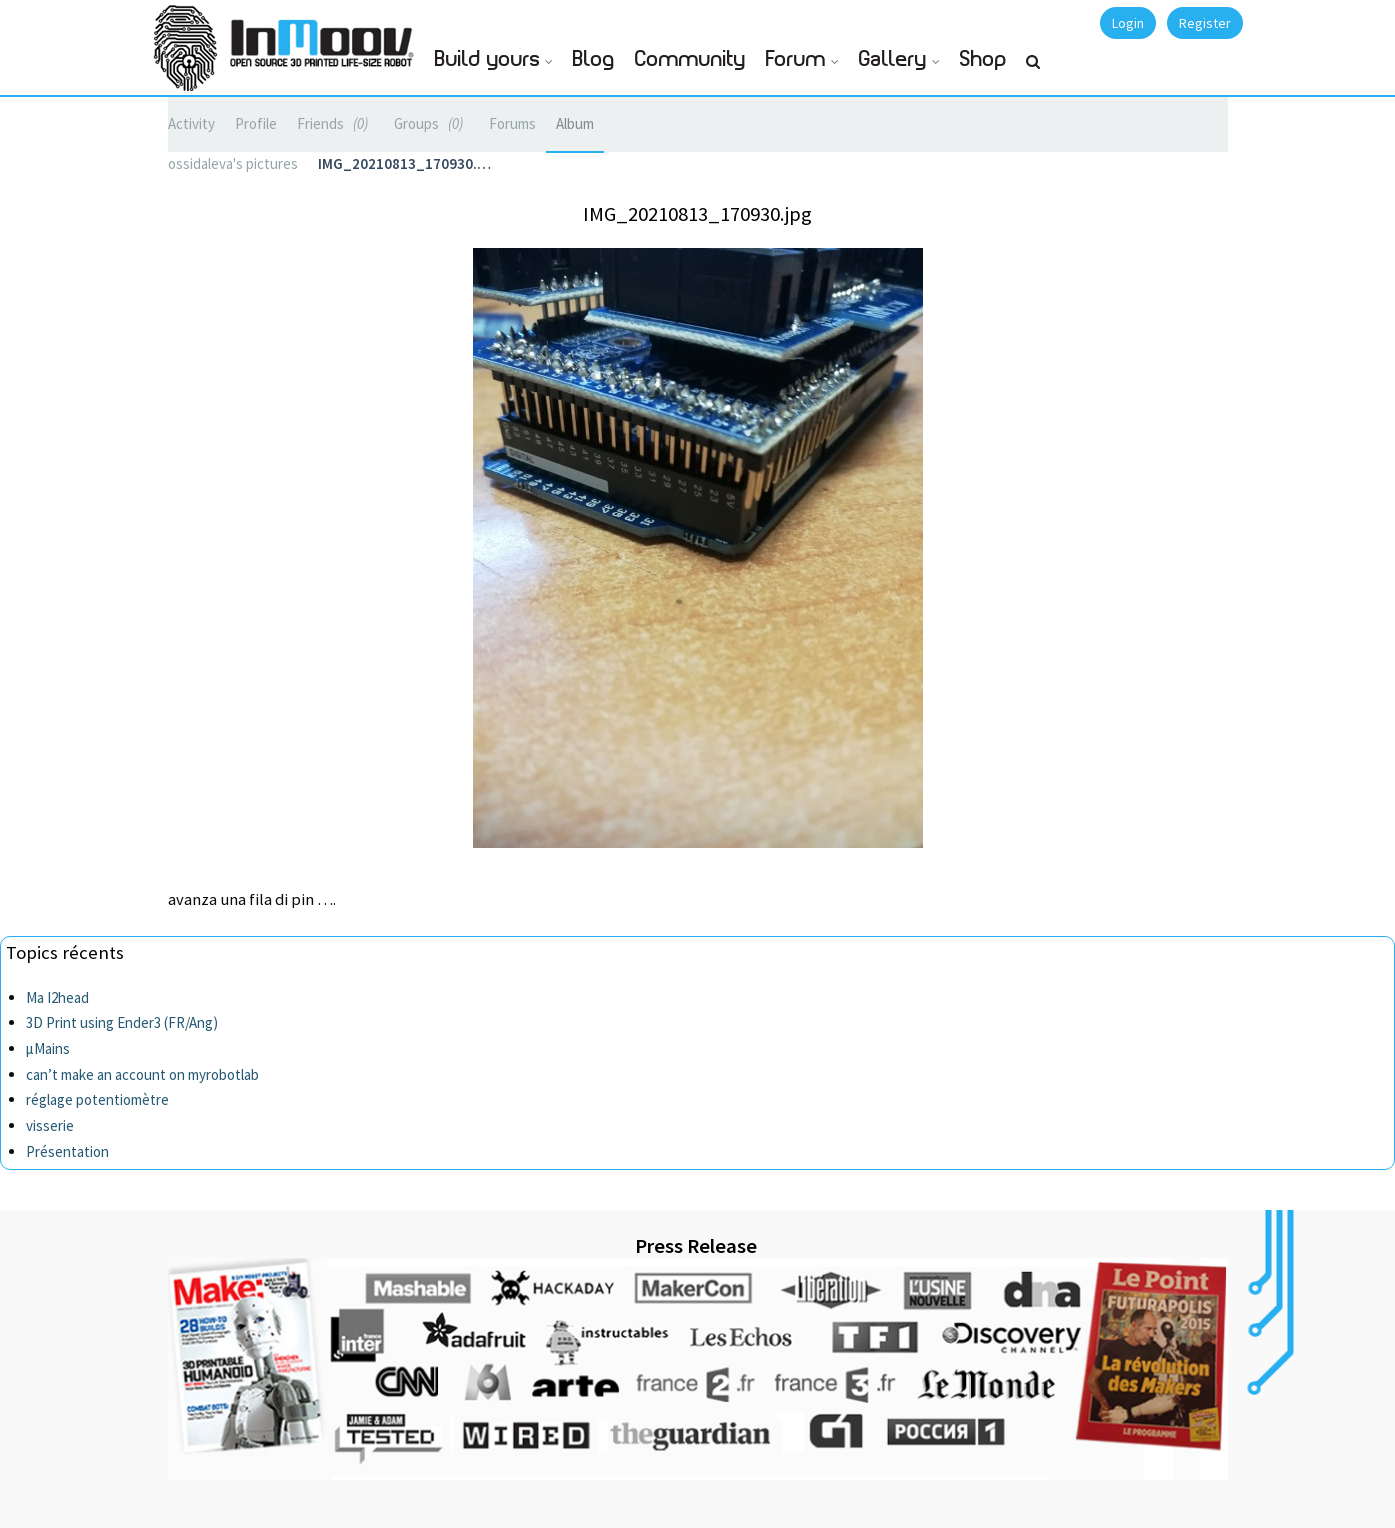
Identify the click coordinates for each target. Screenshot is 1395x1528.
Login (1128, 23)
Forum (796, 59)
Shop (983, 59)
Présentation (67, 1151)
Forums (512, 123)
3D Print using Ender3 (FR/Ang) (122, 1022)
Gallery (893, 59)
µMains (48, 1048)
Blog (594, 59)
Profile (256, 123)
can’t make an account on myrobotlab (142, 1074)
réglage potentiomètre (97, 1099)
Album (575, 123)
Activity (191, 123)
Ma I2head (57, 997)
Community (690, 59)
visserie (50, 1125)
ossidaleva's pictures (233, 163)
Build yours (487, 59)
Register (1205, 23)
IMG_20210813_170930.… (404, 163)
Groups (431, 123)
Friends (335, 123)
